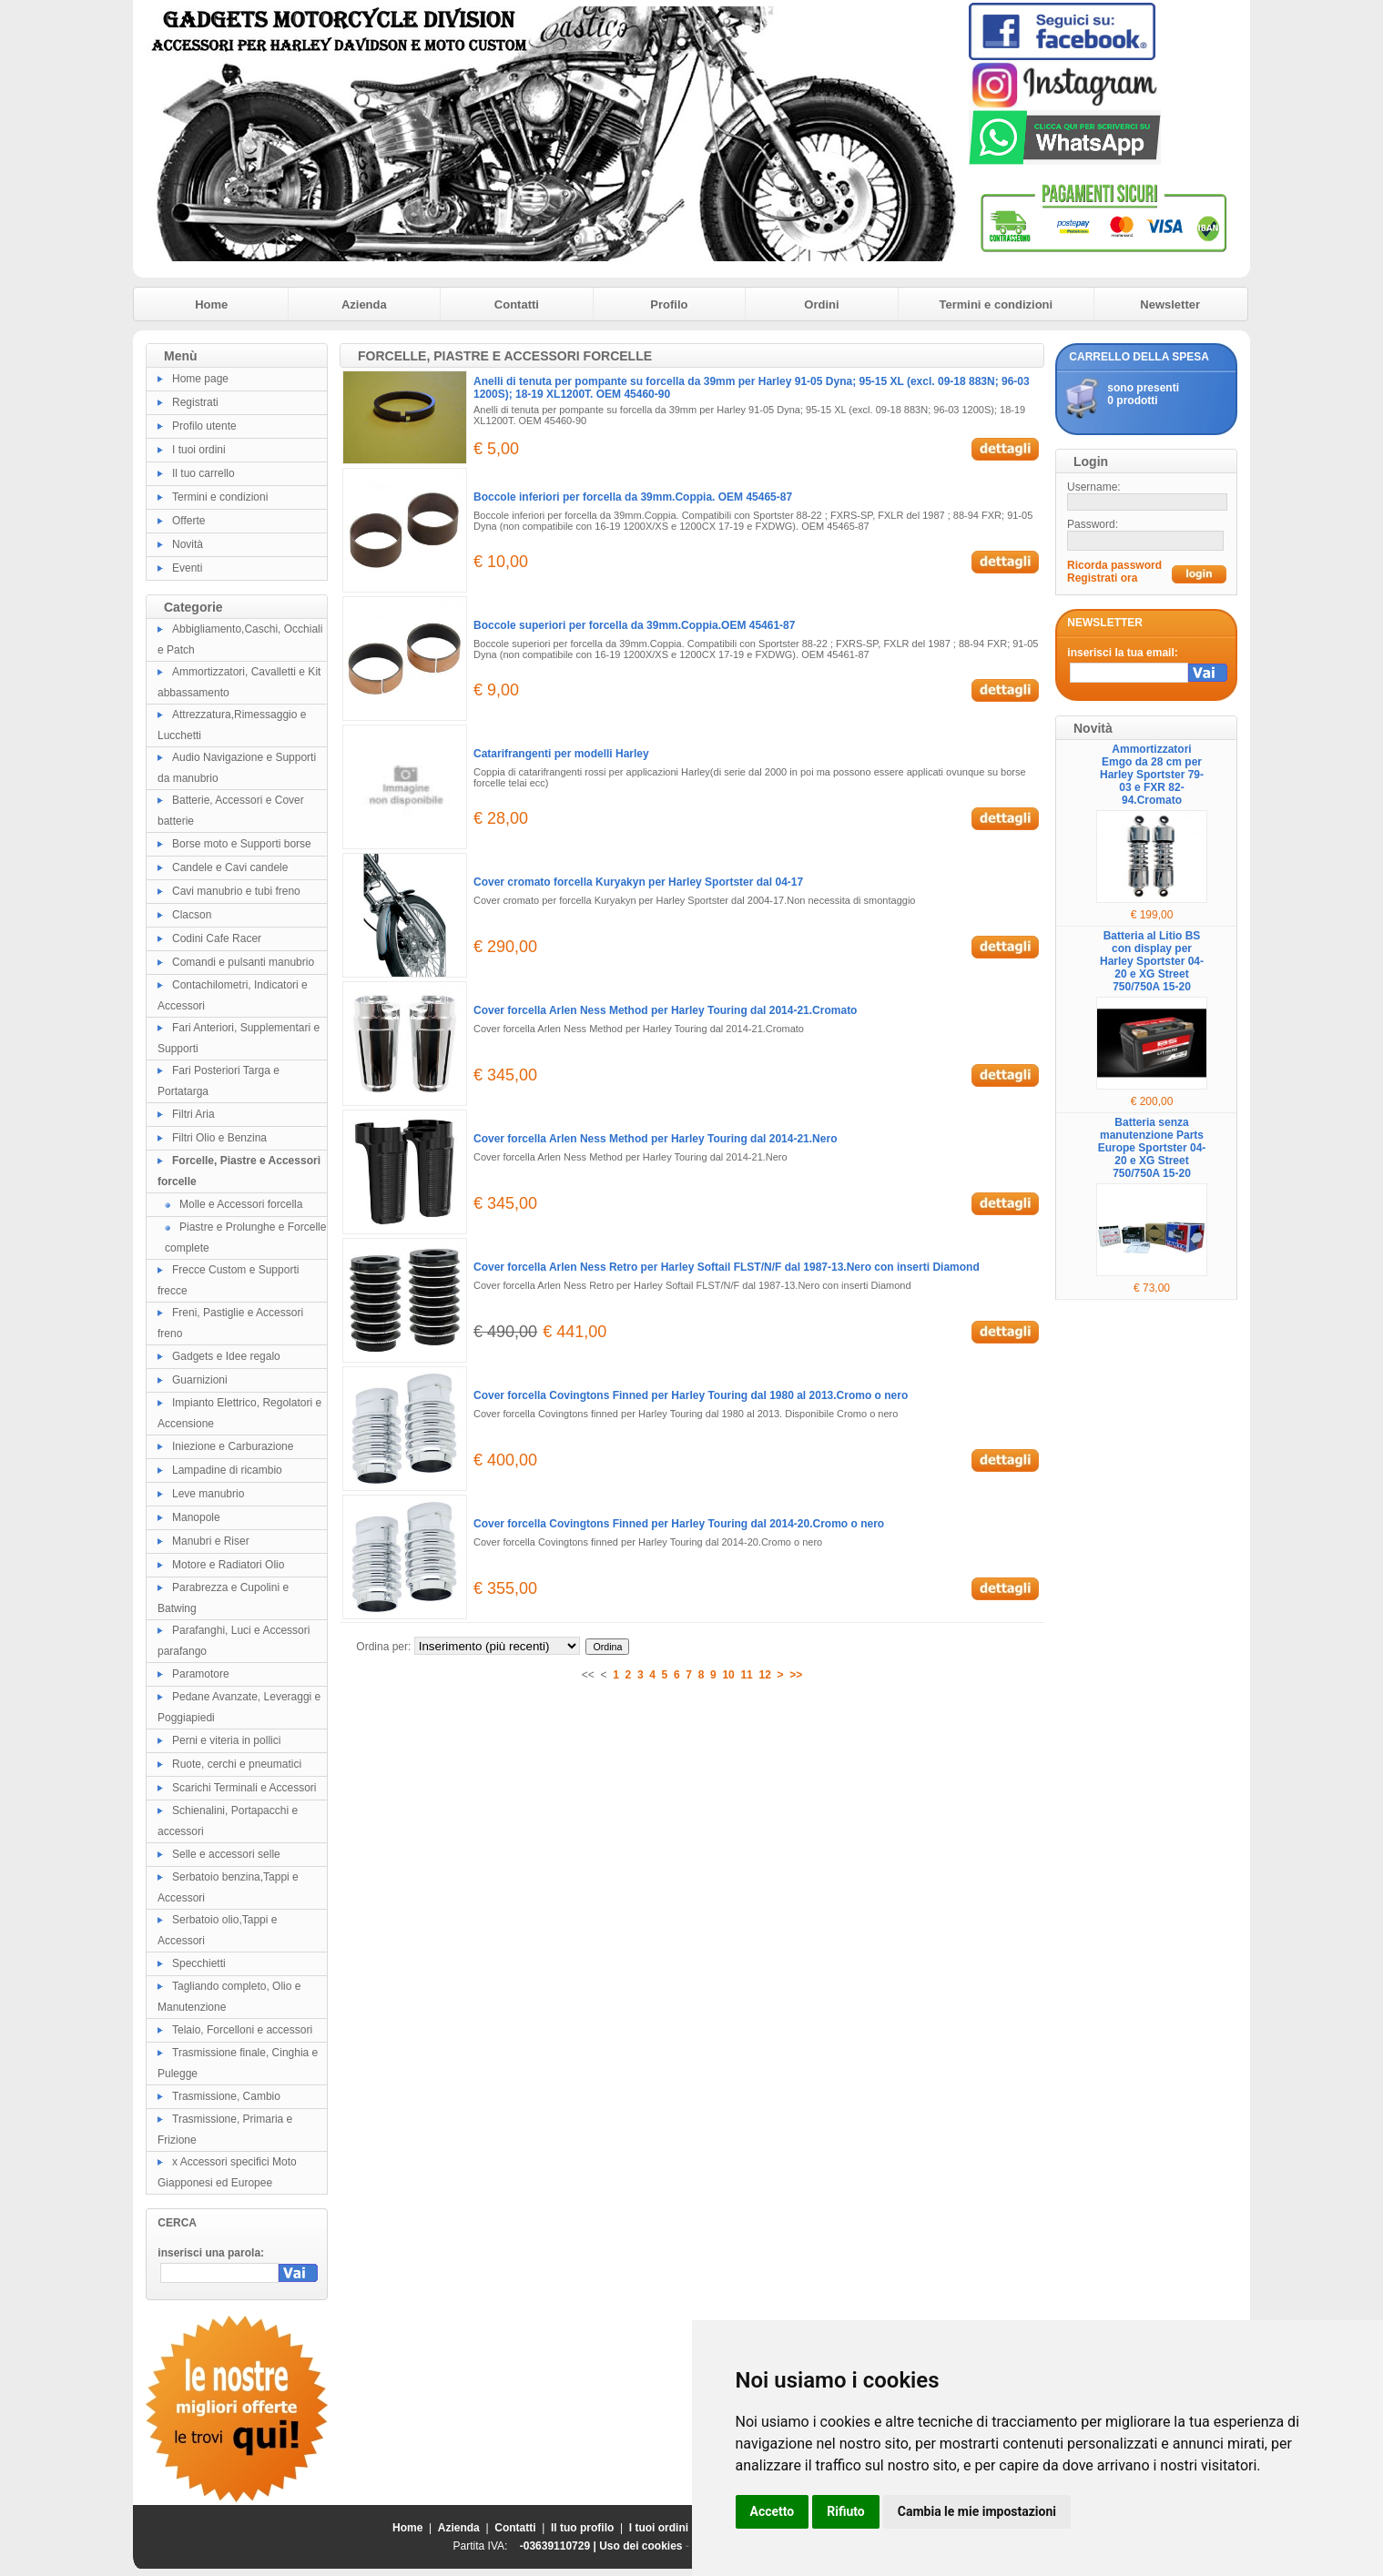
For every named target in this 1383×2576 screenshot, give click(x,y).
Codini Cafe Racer (216, 938)
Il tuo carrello (203, 473)
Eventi (187, 568)
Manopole (196, 1517)
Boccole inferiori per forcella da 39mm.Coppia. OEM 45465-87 (632, 497)
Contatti (516, 304)
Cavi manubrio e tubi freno (236, 891)
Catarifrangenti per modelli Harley (561, 753)
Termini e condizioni (996, 304)
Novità (187, 544)
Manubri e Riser (210, 1541)
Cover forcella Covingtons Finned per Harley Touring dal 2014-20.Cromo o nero (678, 1523)
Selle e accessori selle (226, 1854)
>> (795, 1674)
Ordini (821, 304)
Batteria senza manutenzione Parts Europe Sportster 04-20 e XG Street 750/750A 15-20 (1152, 1148)
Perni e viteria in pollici (226, 1740)
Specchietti (199, 1963)
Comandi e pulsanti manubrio (243, 962)
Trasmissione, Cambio (226, 2096)
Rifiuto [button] (846, 2511)
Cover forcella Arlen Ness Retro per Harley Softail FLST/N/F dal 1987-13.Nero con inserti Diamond (726, 1267)
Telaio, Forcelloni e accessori (242, 2029)
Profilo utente (204, 426)
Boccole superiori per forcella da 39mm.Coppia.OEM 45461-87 (634, 625)
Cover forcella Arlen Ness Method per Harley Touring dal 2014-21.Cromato (665, 1010)
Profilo (668, 304)
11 (746, 1674)
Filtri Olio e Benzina (219, 1137)
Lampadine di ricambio (227, 1470)
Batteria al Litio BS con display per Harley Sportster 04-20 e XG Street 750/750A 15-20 (1152, 961)
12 (764, 1674)
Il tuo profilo (582, 2527)
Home (211, 304)
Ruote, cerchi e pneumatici (236, 1764)
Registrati (195, 402)
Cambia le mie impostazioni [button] (977, 2511)
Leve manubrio (208, 1493)
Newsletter (1170, 304)
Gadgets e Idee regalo (226, 1356)
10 (728, 1674)
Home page (200, 378)
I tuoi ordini (199, 449)
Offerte (188, 520)
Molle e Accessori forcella (240, 1204)
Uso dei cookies (640, 2546)
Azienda (364, 304)
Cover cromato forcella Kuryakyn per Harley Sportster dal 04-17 (638, 882)
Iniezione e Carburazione (232, 1446)
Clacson (191, 914)
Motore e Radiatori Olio (228, 1564)
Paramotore (200, 1674)
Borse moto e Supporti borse (241, 843)
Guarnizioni (200, 1380)
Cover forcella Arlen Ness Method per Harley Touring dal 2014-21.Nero (655, 1138)
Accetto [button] (772, 2511)
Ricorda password (1114, 565)
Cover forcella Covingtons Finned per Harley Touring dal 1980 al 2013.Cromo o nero (690, 1395)
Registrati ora (1102, 578)
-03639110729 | (559, 2546)
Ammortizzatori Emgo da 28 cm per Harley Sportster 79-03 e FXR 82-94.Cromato (1152, 774)
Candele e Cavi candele (230, 867)
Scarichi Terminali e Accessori (244, 1787)
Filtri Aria (193, 1114)
